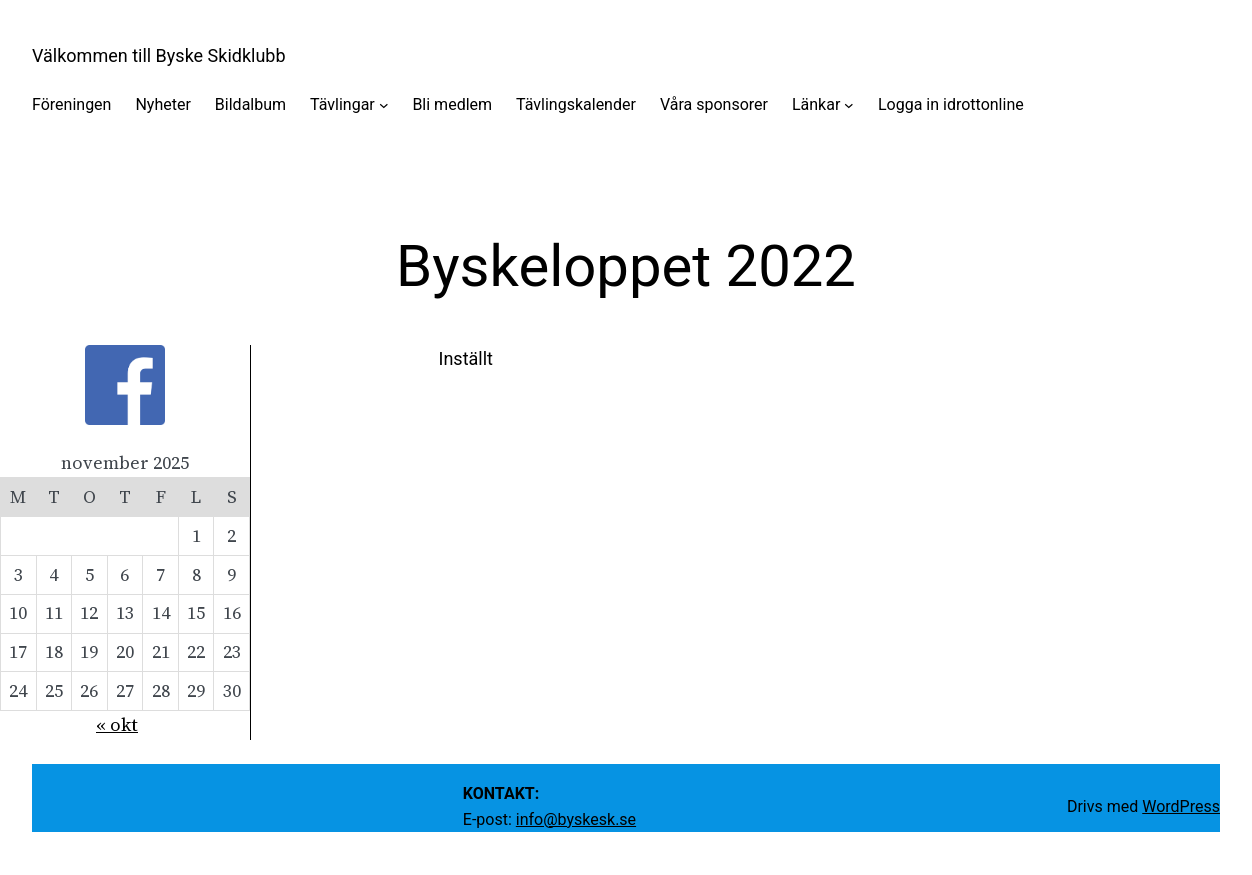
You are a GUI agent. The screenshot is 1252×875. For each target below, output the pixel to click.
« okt (117, 724)
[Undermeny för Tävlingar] (384, 105)
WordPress (1181, 806)
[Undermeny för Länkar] (849, 105)
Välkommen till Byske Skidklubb (159, 55)
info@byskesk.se (576, 819)
